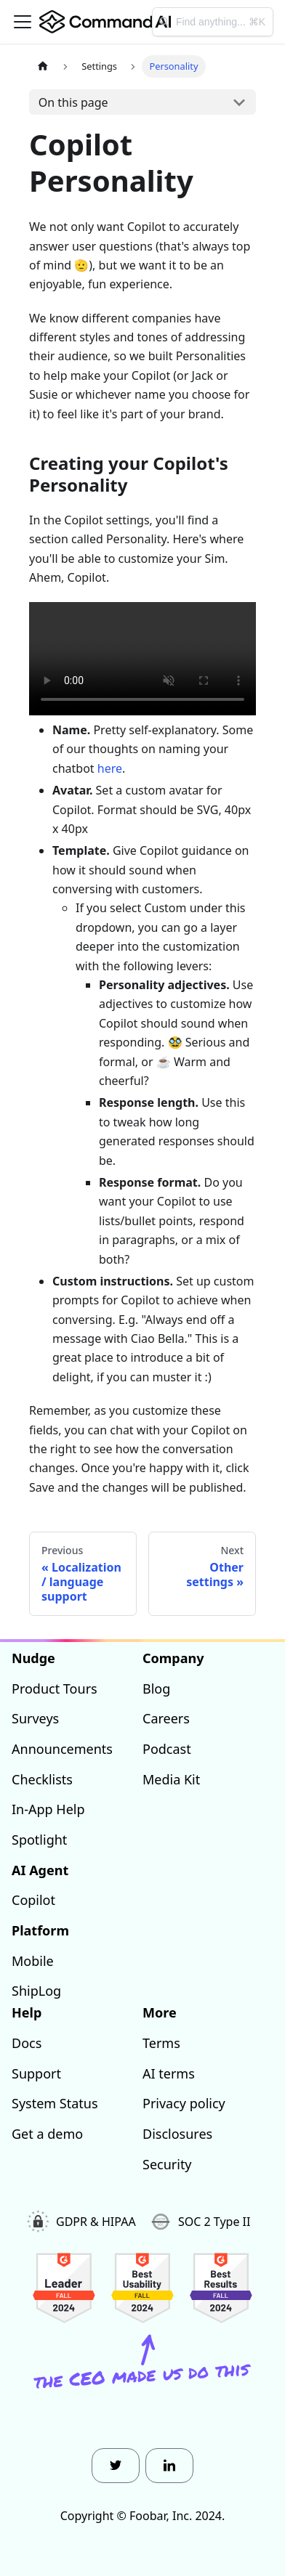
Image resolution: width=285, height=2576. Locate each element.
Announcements (62, 1749)
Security (167, 2164)
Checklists (42, 1779)
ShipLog (36, 1990)
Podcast (166, 1749)
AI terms (168, 2073)
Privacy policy (183, 2103)
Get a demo (47, 2133)
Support (36, 2073)
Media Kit (171, 1779)
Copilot (33, 1900)
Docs (26, 2043)
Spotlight (39, 1839)
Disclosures (177, 2133)
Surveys (35, 1718)
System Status (55, 2103)
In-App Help (48, 1809)
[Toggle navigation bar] (22, 22)
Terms (161, 2043)
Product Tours (54, 1688)
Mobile (33, 1961)
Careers (166, 1718)
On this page (73, 102)
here (109, 768)
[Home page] (43, 66)
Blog (156, 1688)
